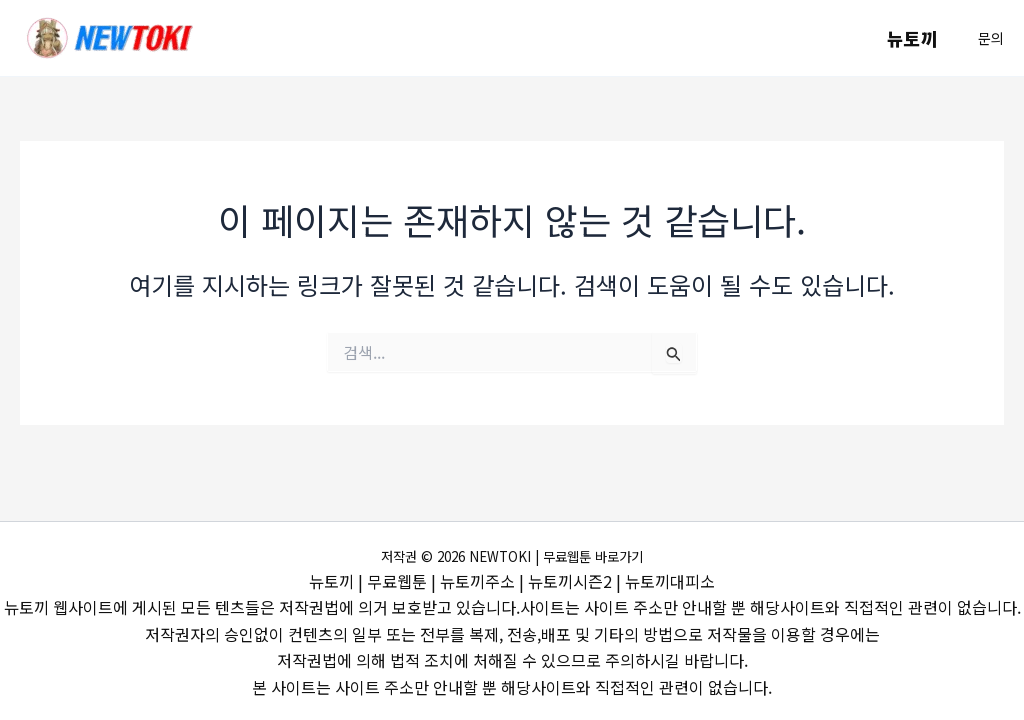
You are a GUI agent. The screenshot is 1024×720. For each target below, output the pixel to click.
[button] (991, 38)
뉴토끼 (914, 38)
